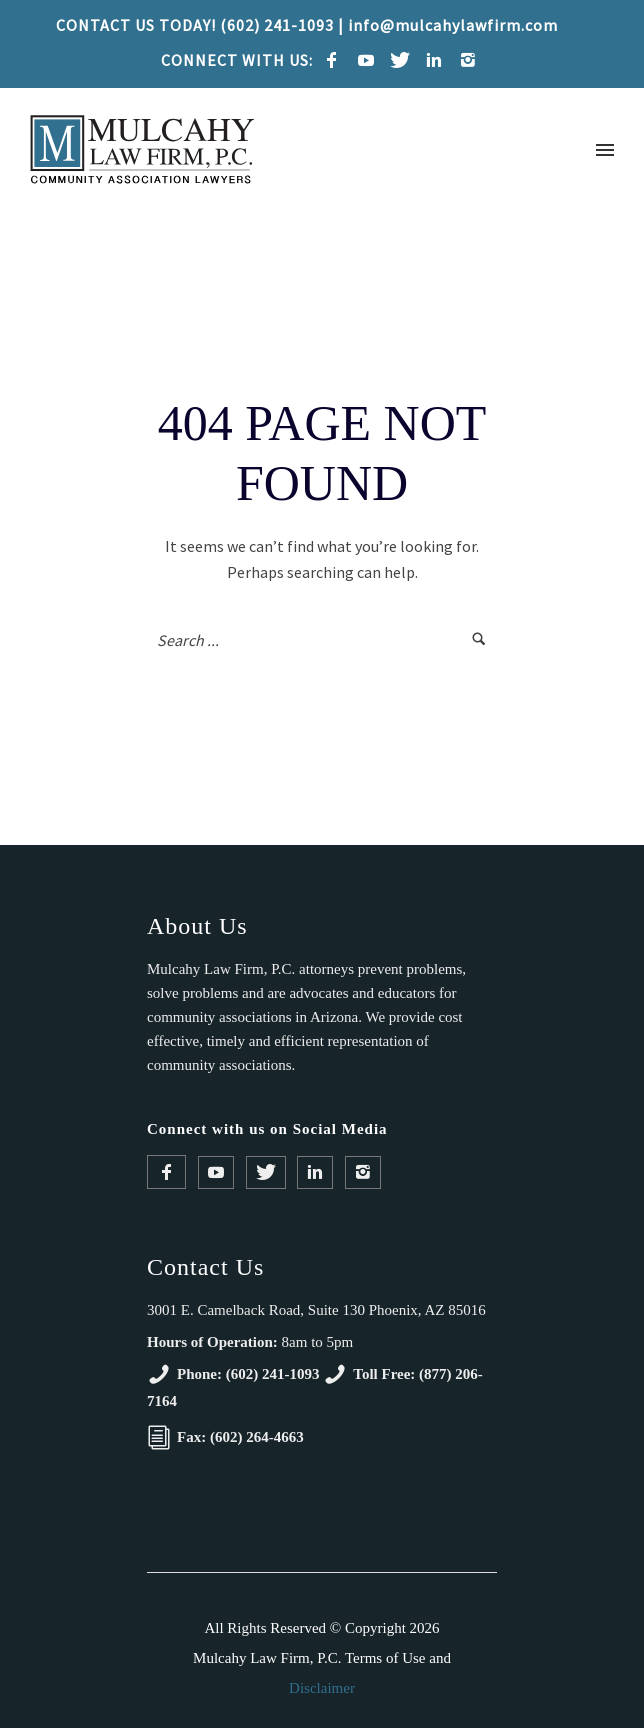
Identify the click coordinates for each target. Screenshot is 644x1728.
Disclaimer (322, 1688)
